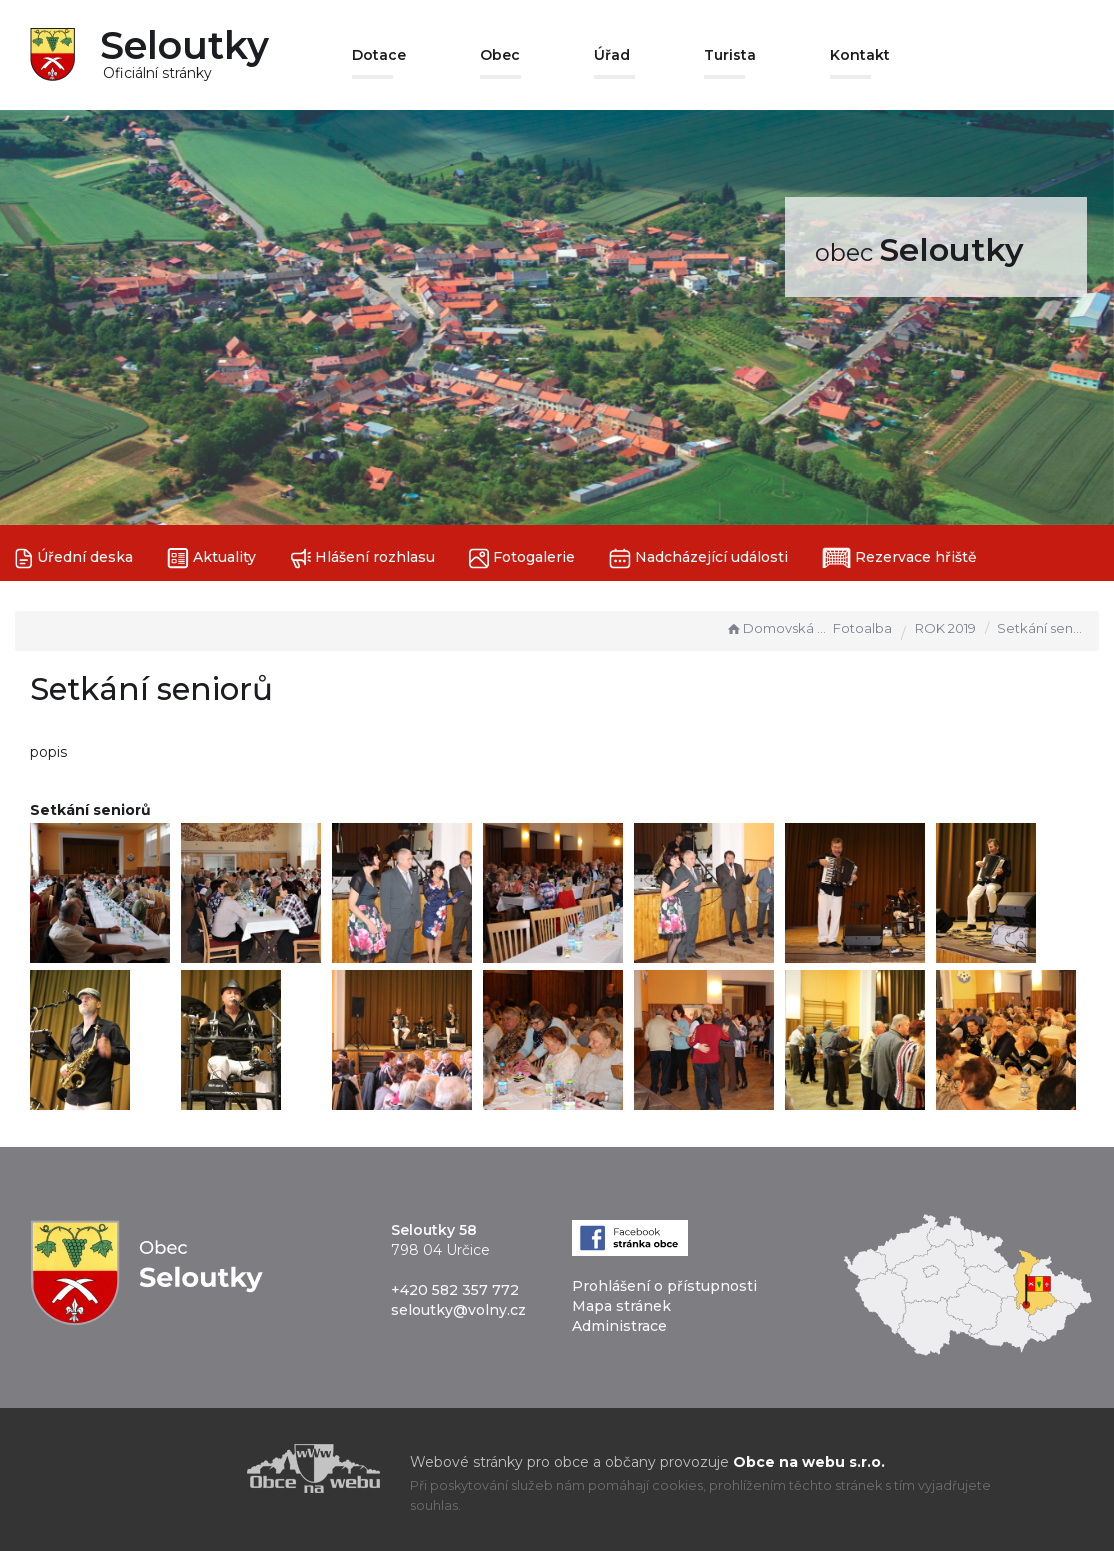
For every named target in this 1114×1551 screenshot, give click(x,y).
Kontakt (860, 55)
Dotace (379, 55)
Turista (730, 55)
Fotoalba (862, 628)
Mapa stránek (621, 1306)
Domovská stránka (777, 628)
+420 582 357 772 (455, 1290)
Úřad (612, 55)
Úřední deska (74, 558)
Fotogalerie (522, 558)
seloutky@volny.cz (458, 1310)
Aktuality (211, 558)
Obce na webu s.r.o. (809, 1462)
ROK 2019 (945, 628)
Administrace (619, 1326)
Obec (500, 55)
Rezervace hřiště (899, 558)
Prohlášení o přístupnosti (664, 1286)
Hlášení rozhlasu (362, 558)
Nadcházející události (698, 558)
